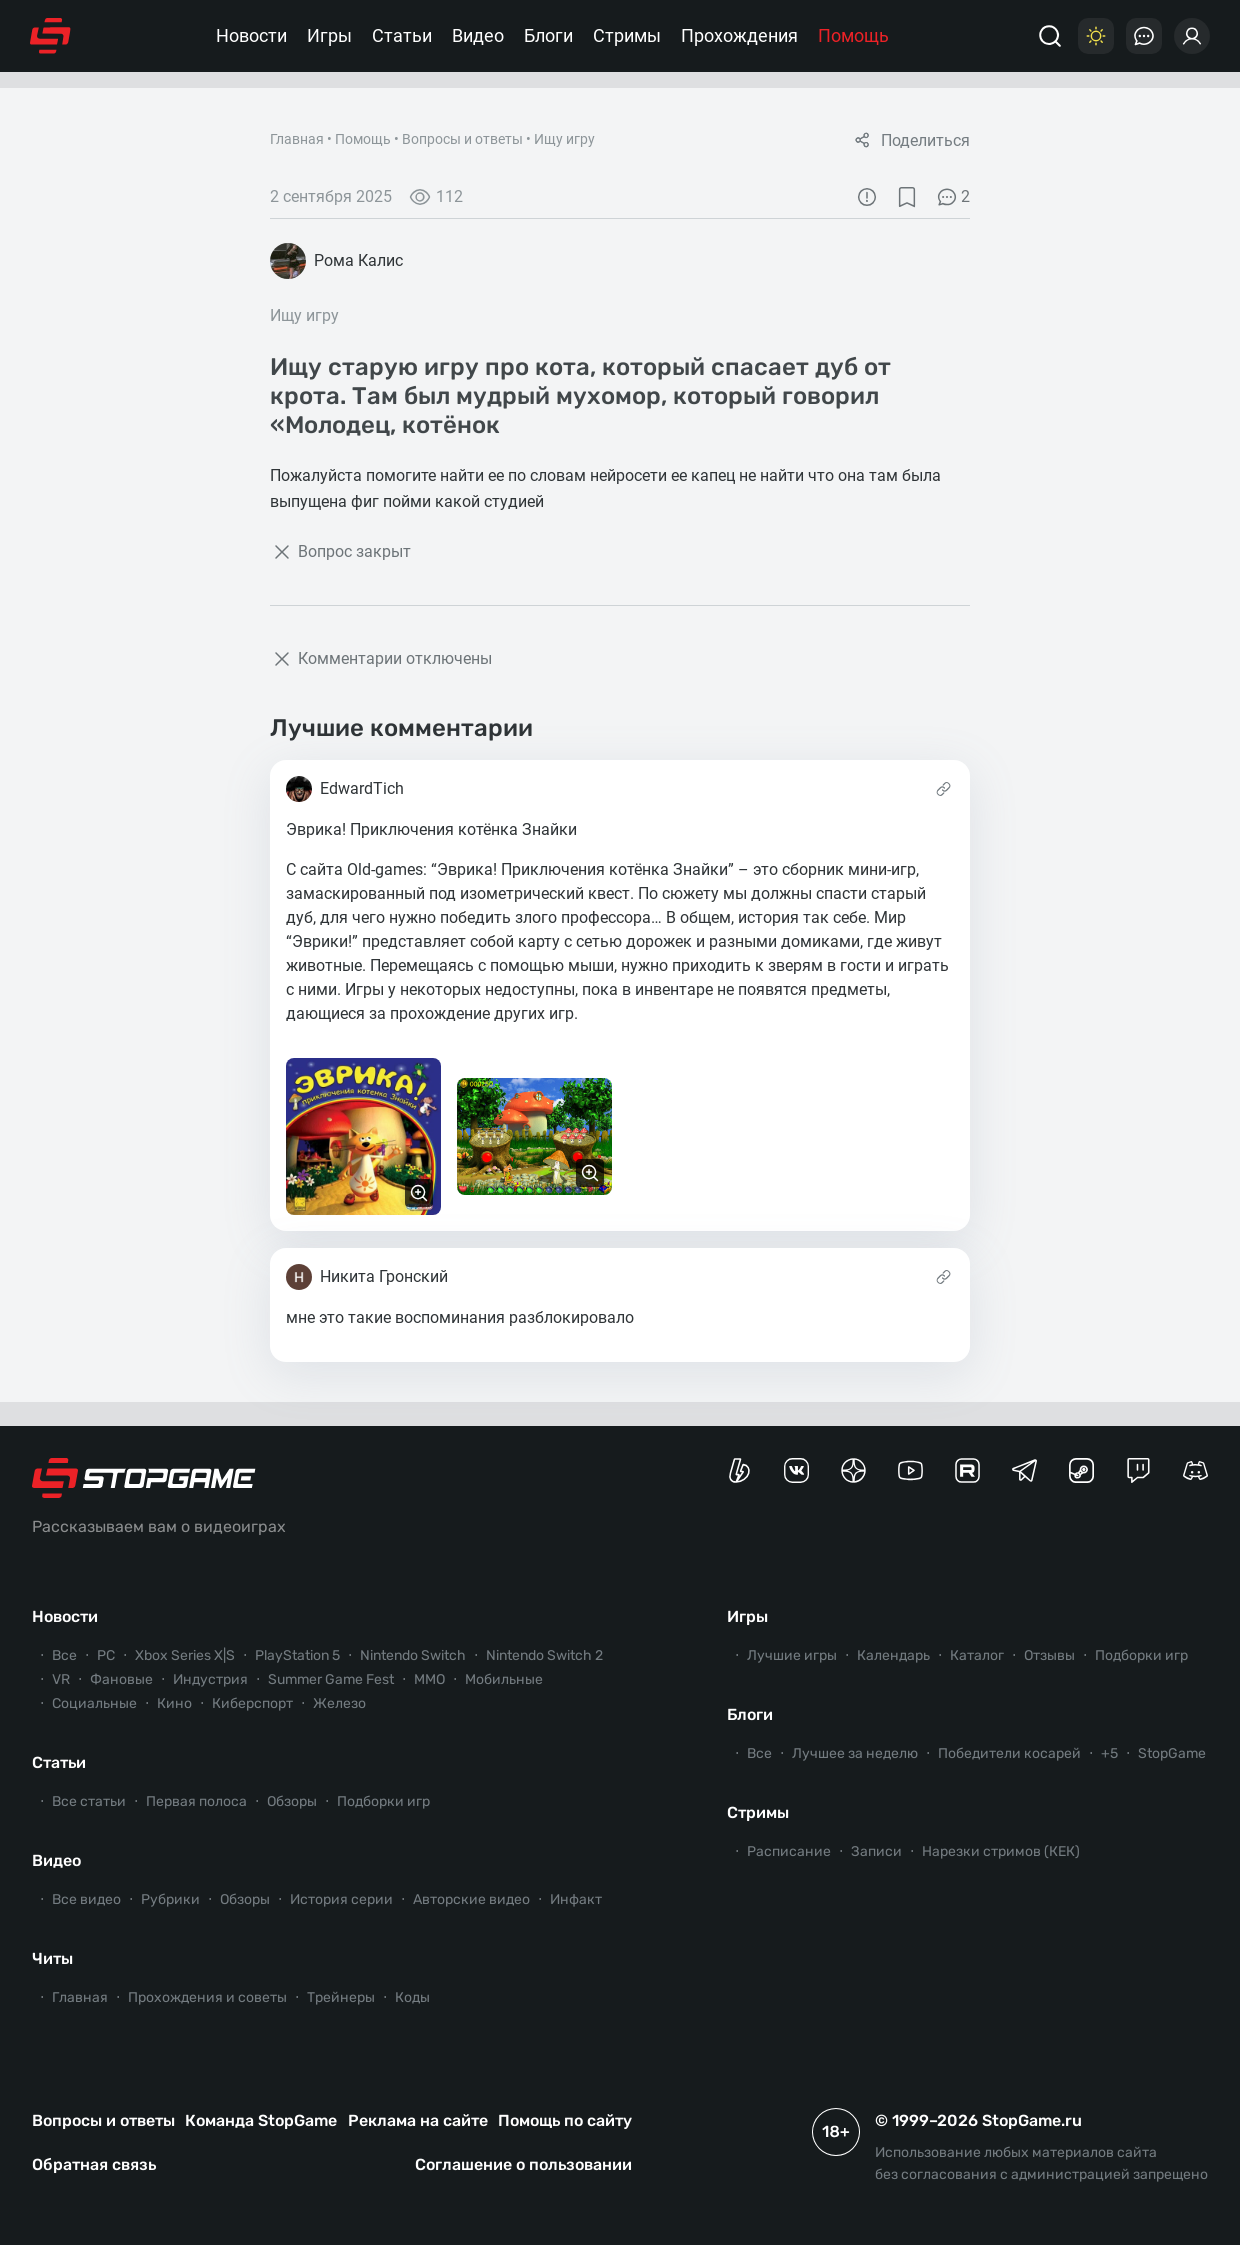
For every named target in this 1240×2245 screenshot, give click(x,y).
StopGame (1172, 1753)
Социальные (94, 1703)
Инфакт (576, 1899)
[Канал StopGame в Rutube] (967, 1470)
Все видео (86, 1899)
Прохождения (739, 35)
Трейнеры (341, 1997)
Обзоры (292, 1801)
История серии (341, 1899)
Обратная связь (94, 2164)
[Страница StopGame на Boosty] (739, 1470)
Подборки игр (383, 1801)
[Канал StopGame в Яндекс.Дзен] (853, 1470)
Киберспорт (252, 1703)
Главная (297, 139)
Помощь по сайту (565, 2120)
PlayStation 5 (297, 1655)
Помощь (853, 35)
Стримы (627, 35)
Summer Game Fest (331, 1679)
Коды (412, 1997)
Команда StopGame (261, 2120)
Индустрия (210, 1679)
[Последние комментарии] (1144, 36)
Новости (251, 35)
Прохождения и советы (207, 1997)
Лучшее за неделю (855, 1753)
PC (106, 1655)
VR (61, 1679)
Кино (174, 1703)
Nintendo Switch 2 (544, 1655)
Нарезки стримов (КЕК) (1001, 1851)
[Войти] (1192, 36)
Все (64, 1655)
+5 (1109, 1753)
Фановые (121, 1679)
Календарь (893, 1655)
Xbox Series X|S (185, 1655)
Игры (329, 35)
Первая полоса (196, 1801)
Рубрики (170, 1899)
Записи (876, 1851)
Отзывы (1049, 1655)
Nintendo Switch (413, 1655)
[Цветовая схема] (1096, 36)
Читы (52, 1958)
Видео (478, 35)
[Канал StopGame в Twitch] (1138, 1470)
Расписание (789, 1851)
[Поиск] (1050, 36)
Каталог (977, 1655)
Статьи (402, 35)
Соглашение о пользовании (523, 2164)
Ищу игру (564, 139)
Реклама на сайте (418, 2120)
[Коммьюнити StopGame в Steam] (1081, 1470)
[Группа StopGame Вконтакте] (796, 1470)
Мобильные (504, 1679)
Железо (339, 1703)
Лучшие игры (792, 1655)
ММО (429, 1679)
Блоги (548, 35)
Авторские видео (471, 1899)
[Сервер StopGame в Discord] (1195, 1470)
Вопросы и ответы (462, 139)
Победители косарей (1009, 1753)
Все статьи (89, 1801)
